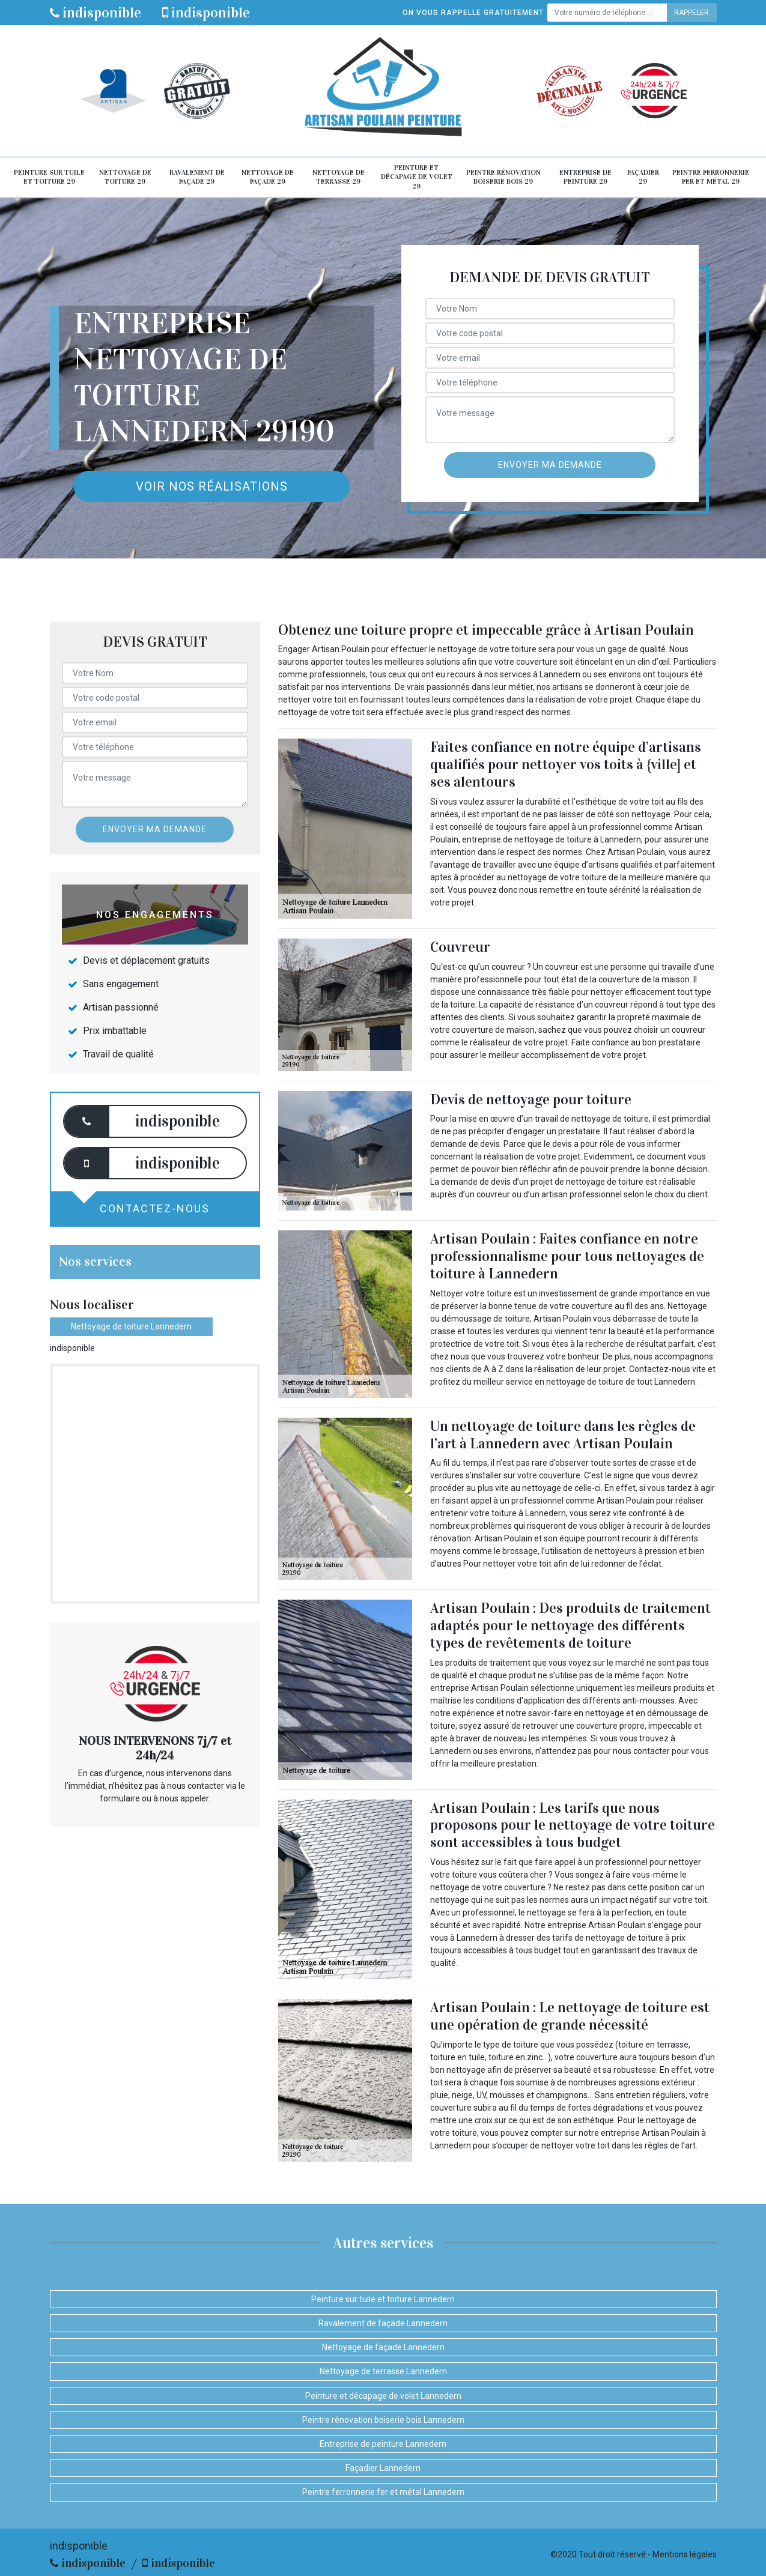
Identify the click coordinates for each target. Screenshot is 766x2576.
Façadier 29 (643, 177)
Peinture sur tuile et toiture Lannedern (383, 2299)
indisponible (95, 13)
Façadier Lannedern (383, 2468)
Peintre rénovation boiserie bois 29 (503, 177)
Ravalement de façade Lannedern (383, 2323)
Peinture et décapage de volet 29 (416, 176)
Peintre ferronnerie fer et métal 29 (710, 177)
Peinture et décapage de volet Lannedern (383, 2396)
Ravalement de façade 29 (197, 177)
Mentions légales (684, 2554)
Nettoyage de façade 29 (268, 177)
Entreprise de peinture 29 (585, 177)
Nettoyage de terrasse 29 (338, 177)
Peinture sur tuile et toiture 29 (49, 177)
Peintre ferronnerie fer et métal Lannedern (383, 2492)
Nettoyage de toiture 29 (125, 177)
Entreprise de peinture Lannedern (383, 2444)
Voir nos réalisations (212, 486)
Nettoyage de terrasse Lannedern (383, 2371)
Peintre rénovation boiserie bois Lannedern (383, 2420)
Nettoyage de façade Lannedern (383, 2347)
